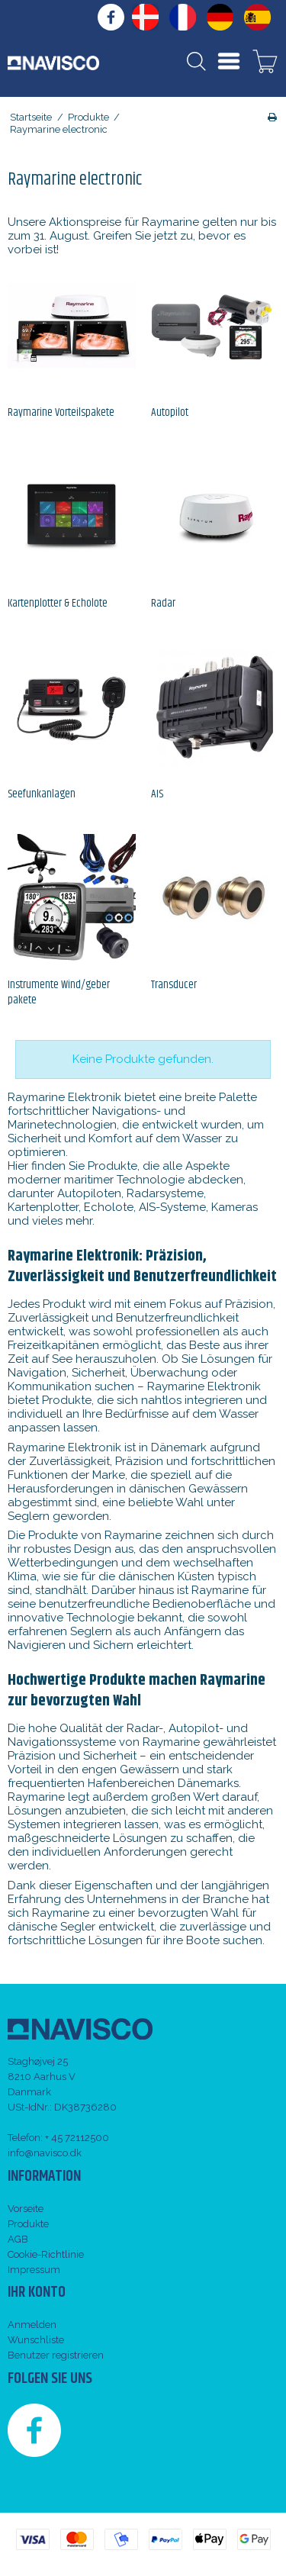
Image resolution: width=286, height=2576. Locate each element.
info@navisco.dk (45, 2153)
